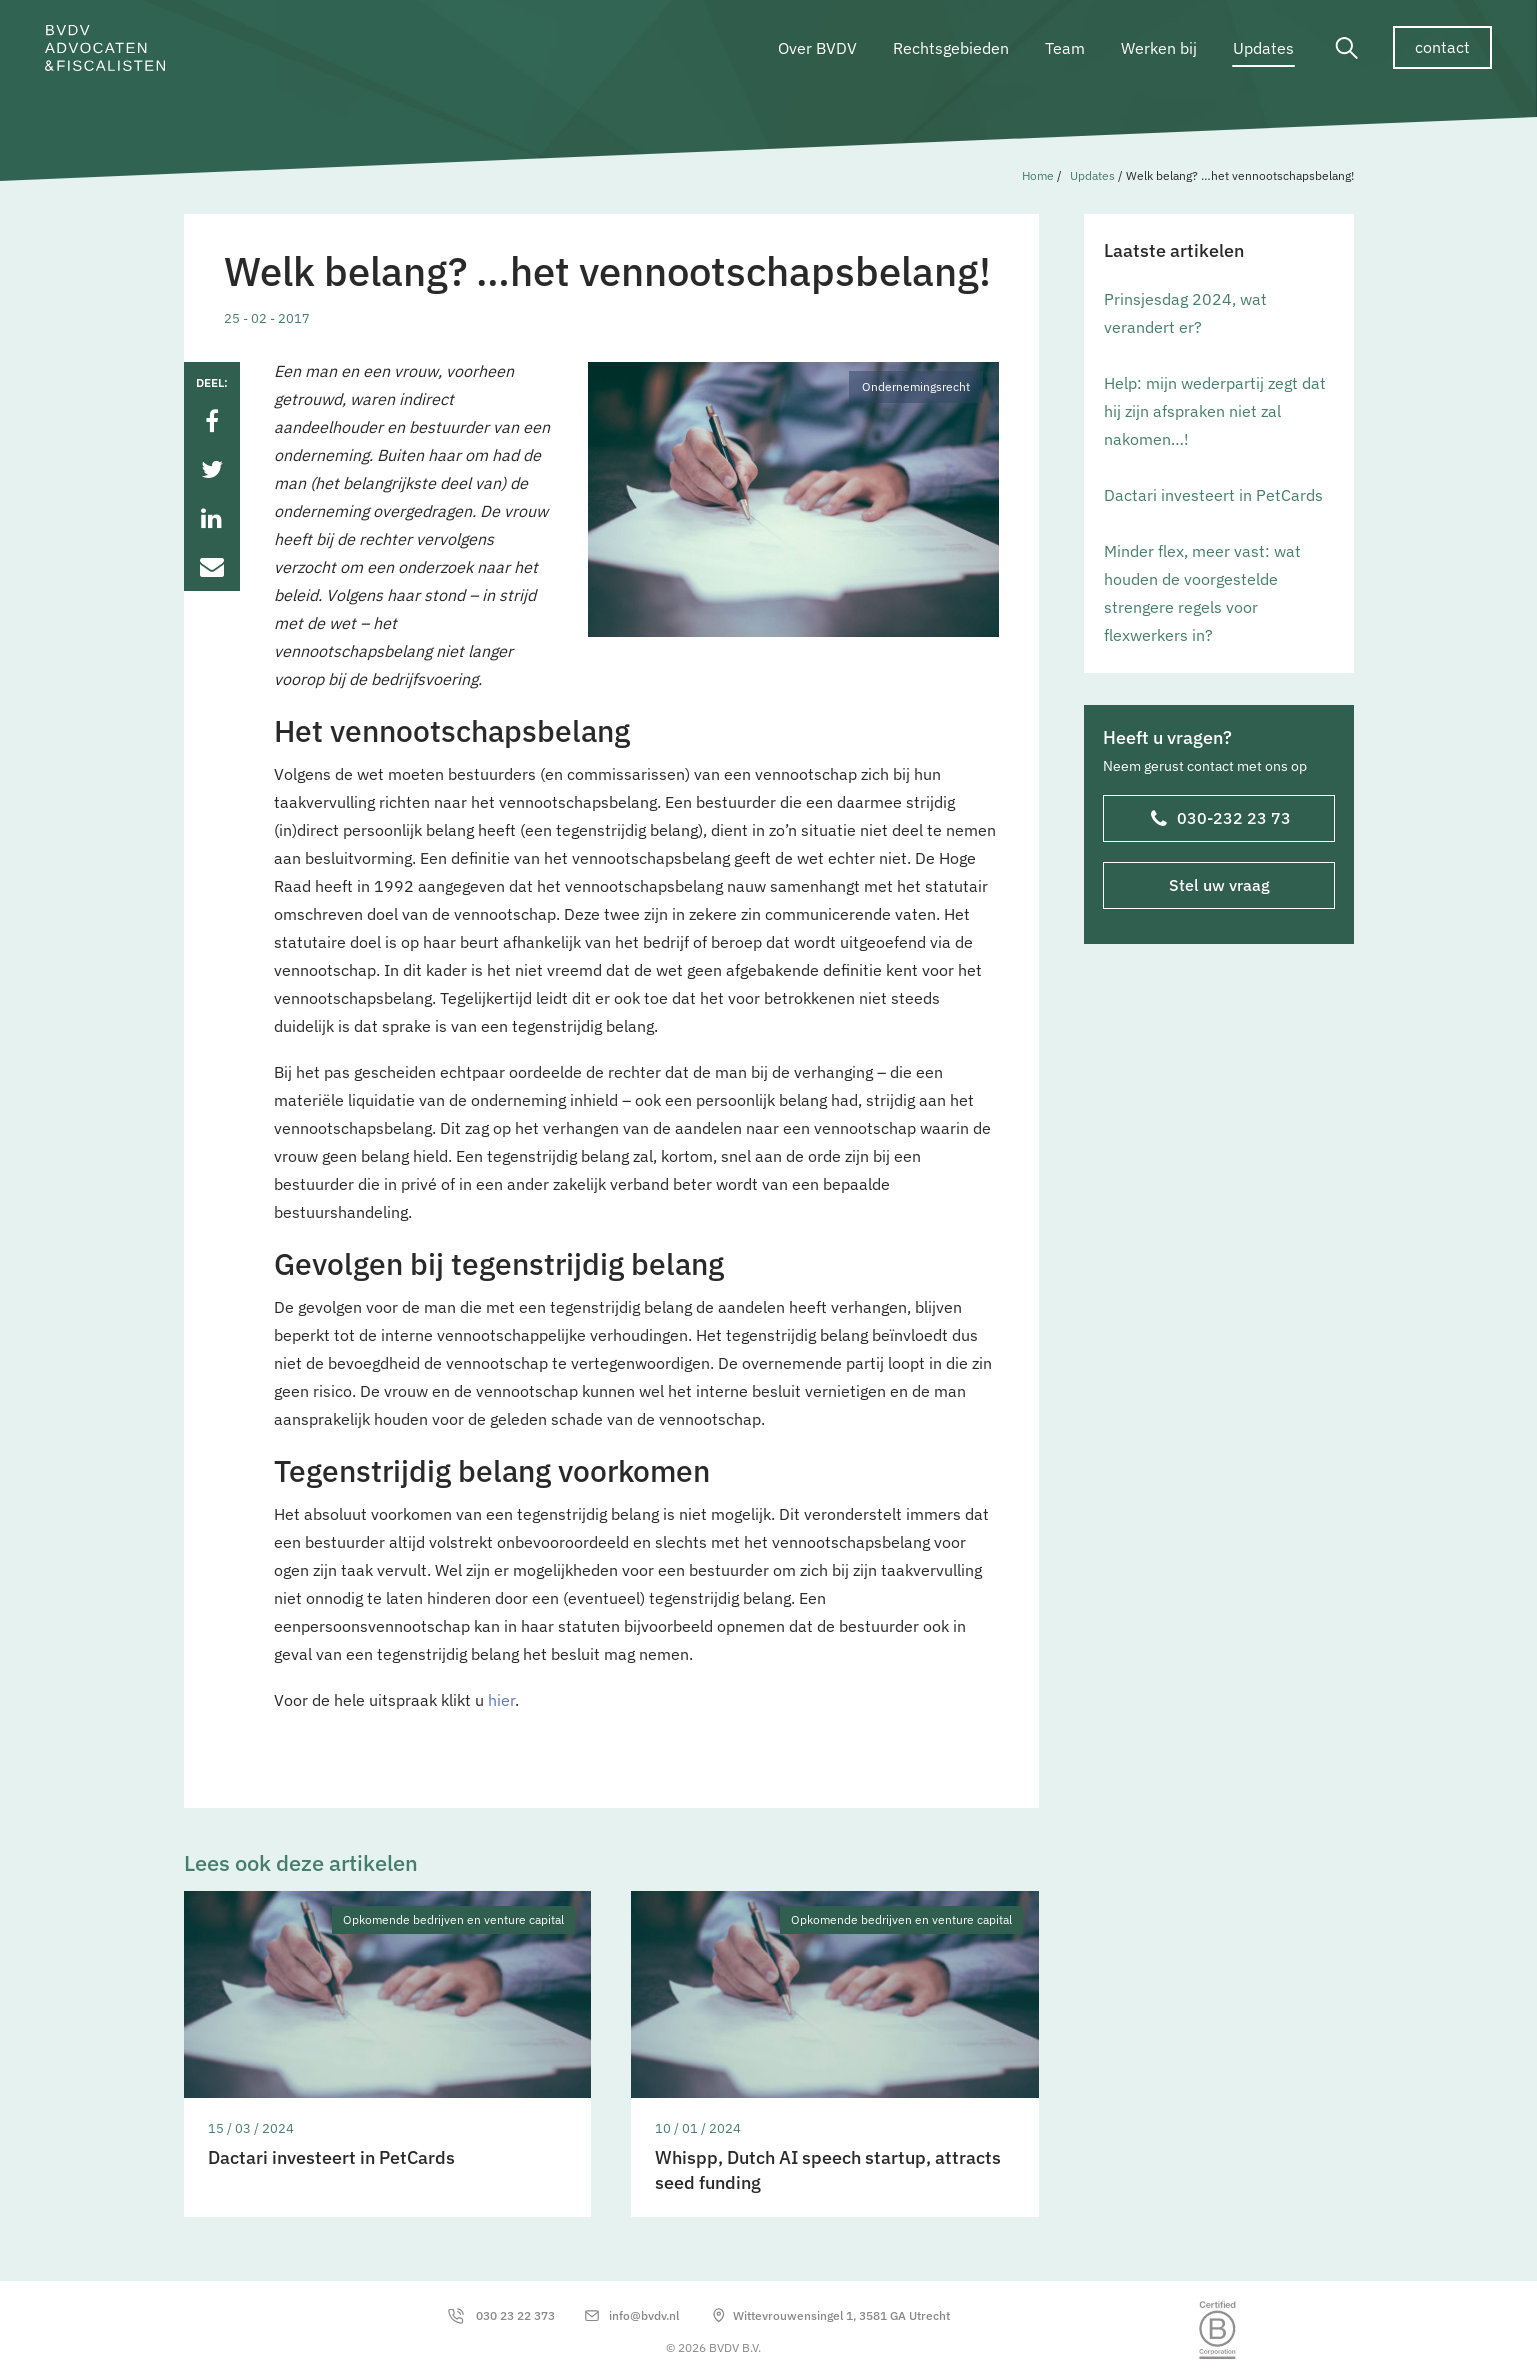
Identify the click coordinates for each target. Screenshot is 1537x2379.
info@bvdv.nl (644, 2315)
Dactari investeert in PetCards (1213, 495)
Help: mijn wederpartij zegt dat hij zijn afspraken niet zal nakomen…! (1215, 411)
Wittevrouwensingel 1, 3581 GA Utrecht (841, 2315)
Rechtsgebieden (951, 48)
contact (1442, 47)
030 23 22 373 (515, 2315)
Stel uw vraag (1218, 885)
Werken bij (1159, 48)
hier (501, 1700)
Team (1065, 48)
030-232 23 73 (1220, 820)
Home (1038, 175)
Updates (1263, 48)
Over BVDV (817, 48)
